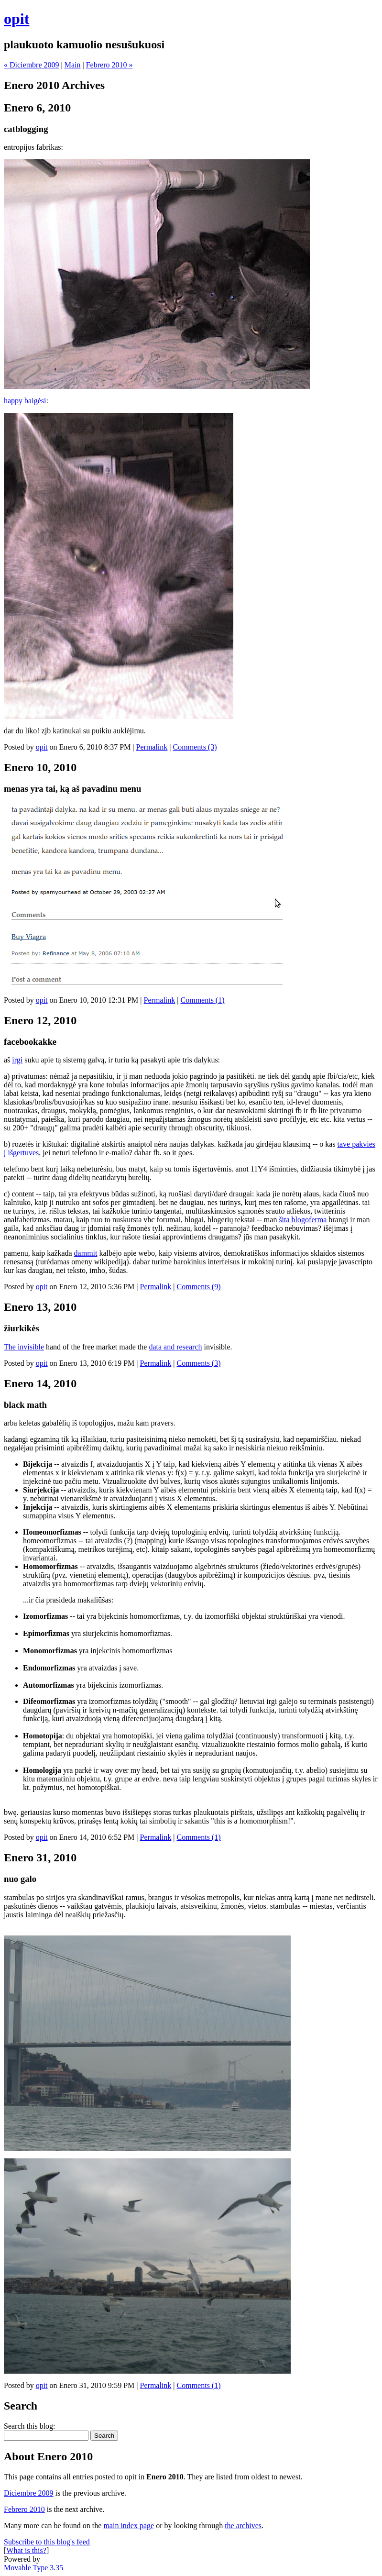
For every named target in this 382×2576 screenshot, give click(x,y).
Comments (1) (203, 1000)
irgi (17, 1060)
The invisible (24, 1347)
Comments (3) (195, 747)
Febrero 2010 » (109, 65)
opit (16, 18)
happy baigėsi (25, 401)
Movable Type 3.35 (33, 2568)
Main (73, 65)
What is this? (26, 2550)
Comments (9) (199, 1286)
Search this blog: (29, 2426)
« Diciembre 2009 (31, 65)
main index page (128, 2525)
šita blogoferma (303, 1220)
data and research (175, 1347)
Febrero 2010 (24, 2509)
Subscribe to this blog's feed (47, 2542)
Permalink (152, 747)
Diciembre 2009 (29, 2493)
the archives (243, 2525)
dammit (86, 1253)
